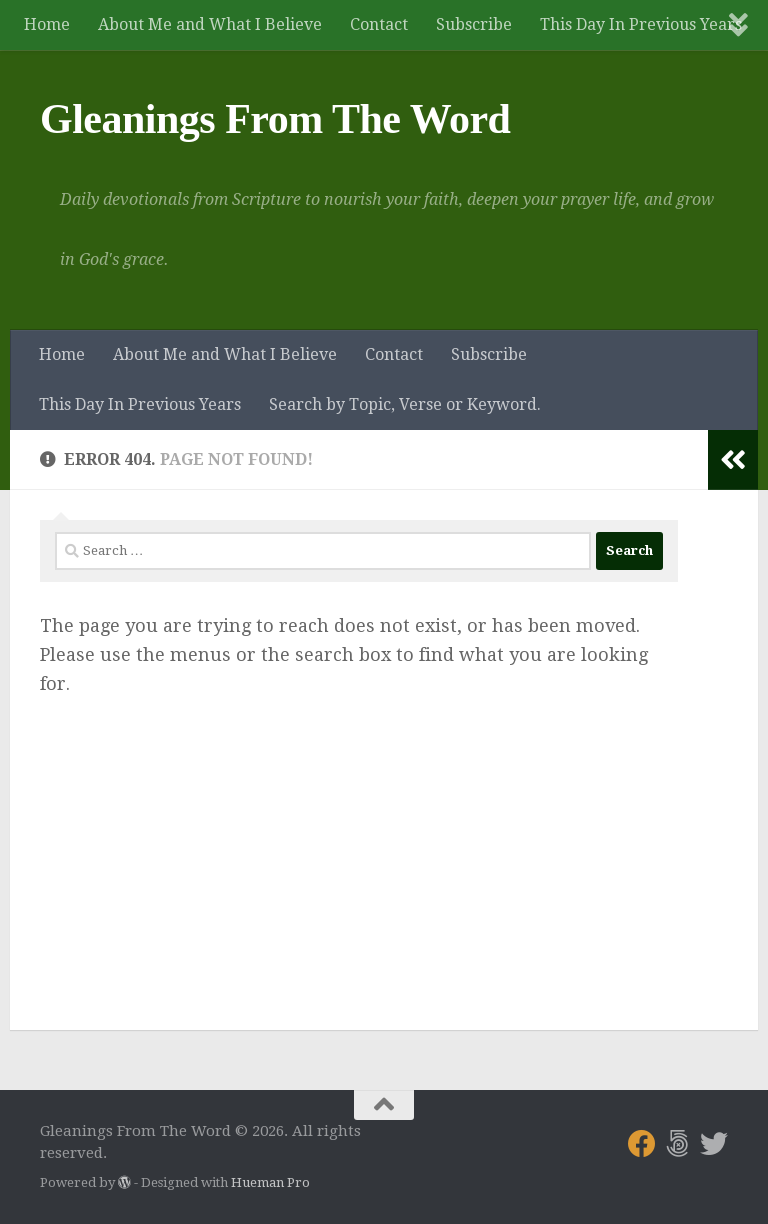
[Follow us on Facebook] (642, 1144)
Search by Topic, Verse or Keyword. (405, 404)
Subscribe (474, 24)
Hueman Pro (270, 1182)
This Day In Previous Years (641, 24)
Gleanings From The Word (275, 119)
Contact (379, 24)
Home (47, 24)
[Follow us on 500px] (678, 1144)
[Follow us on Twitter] (714, 1144)
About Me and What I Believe (210, 24)
